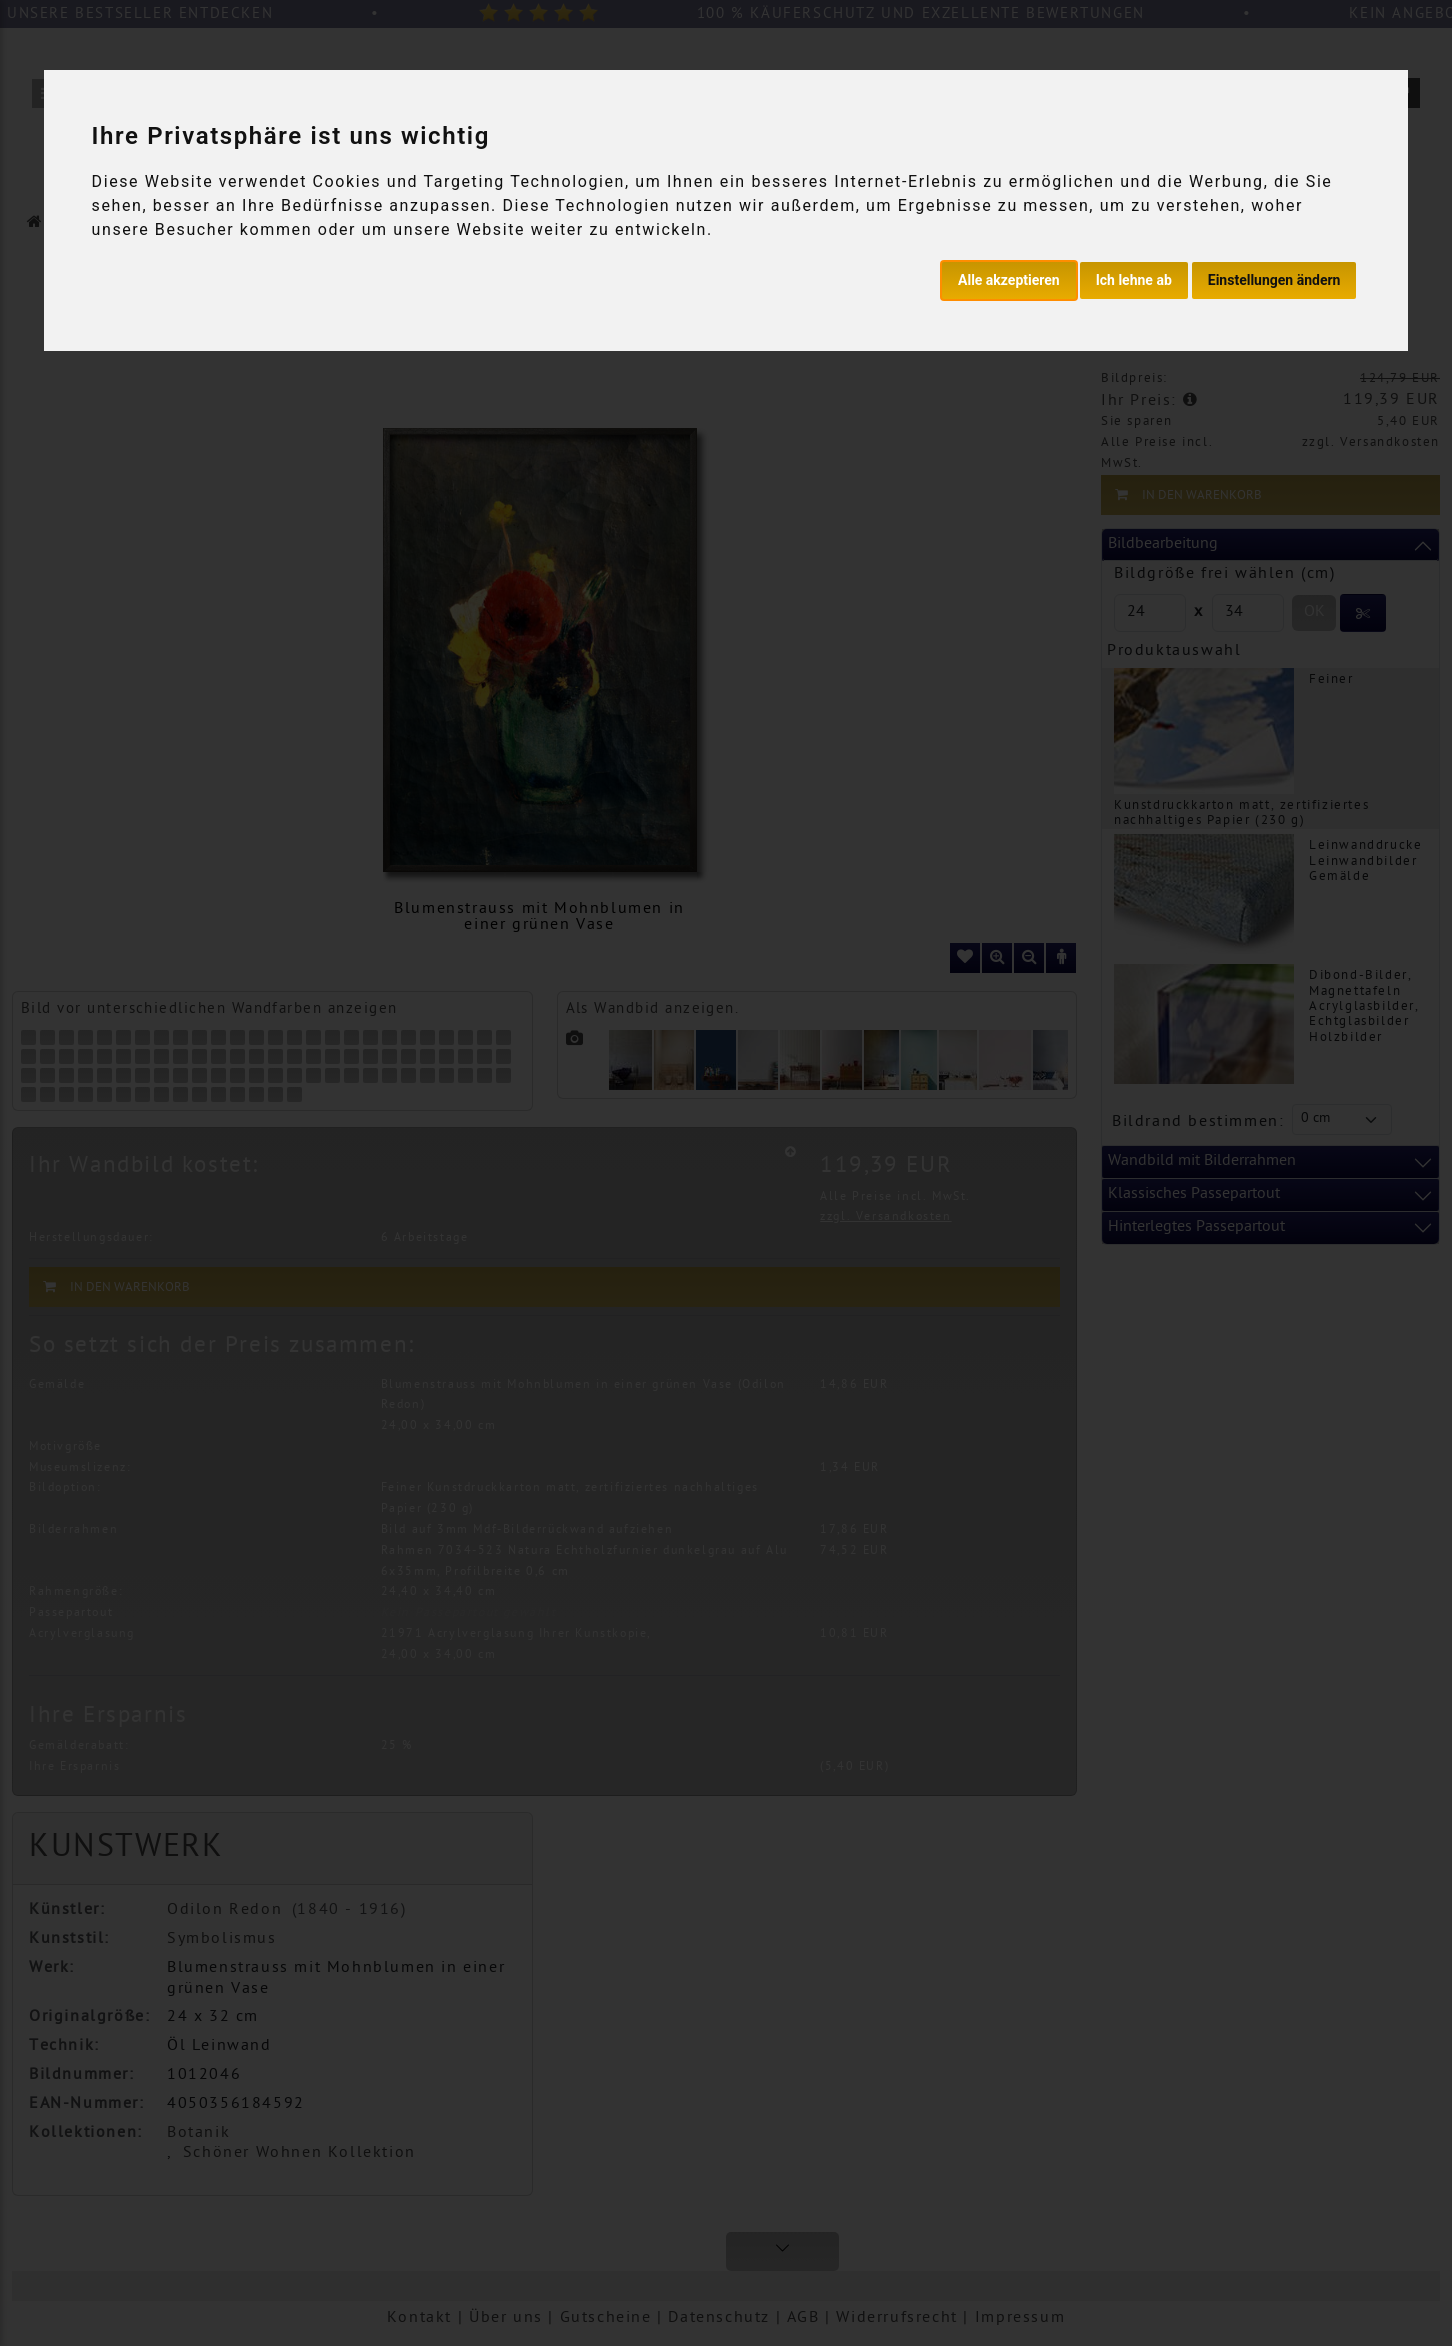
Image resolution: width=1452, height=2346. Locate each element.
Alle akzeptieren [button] (1009, 280)
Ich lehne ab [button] (1134, 280)
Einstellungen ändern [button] (1274, 280)
